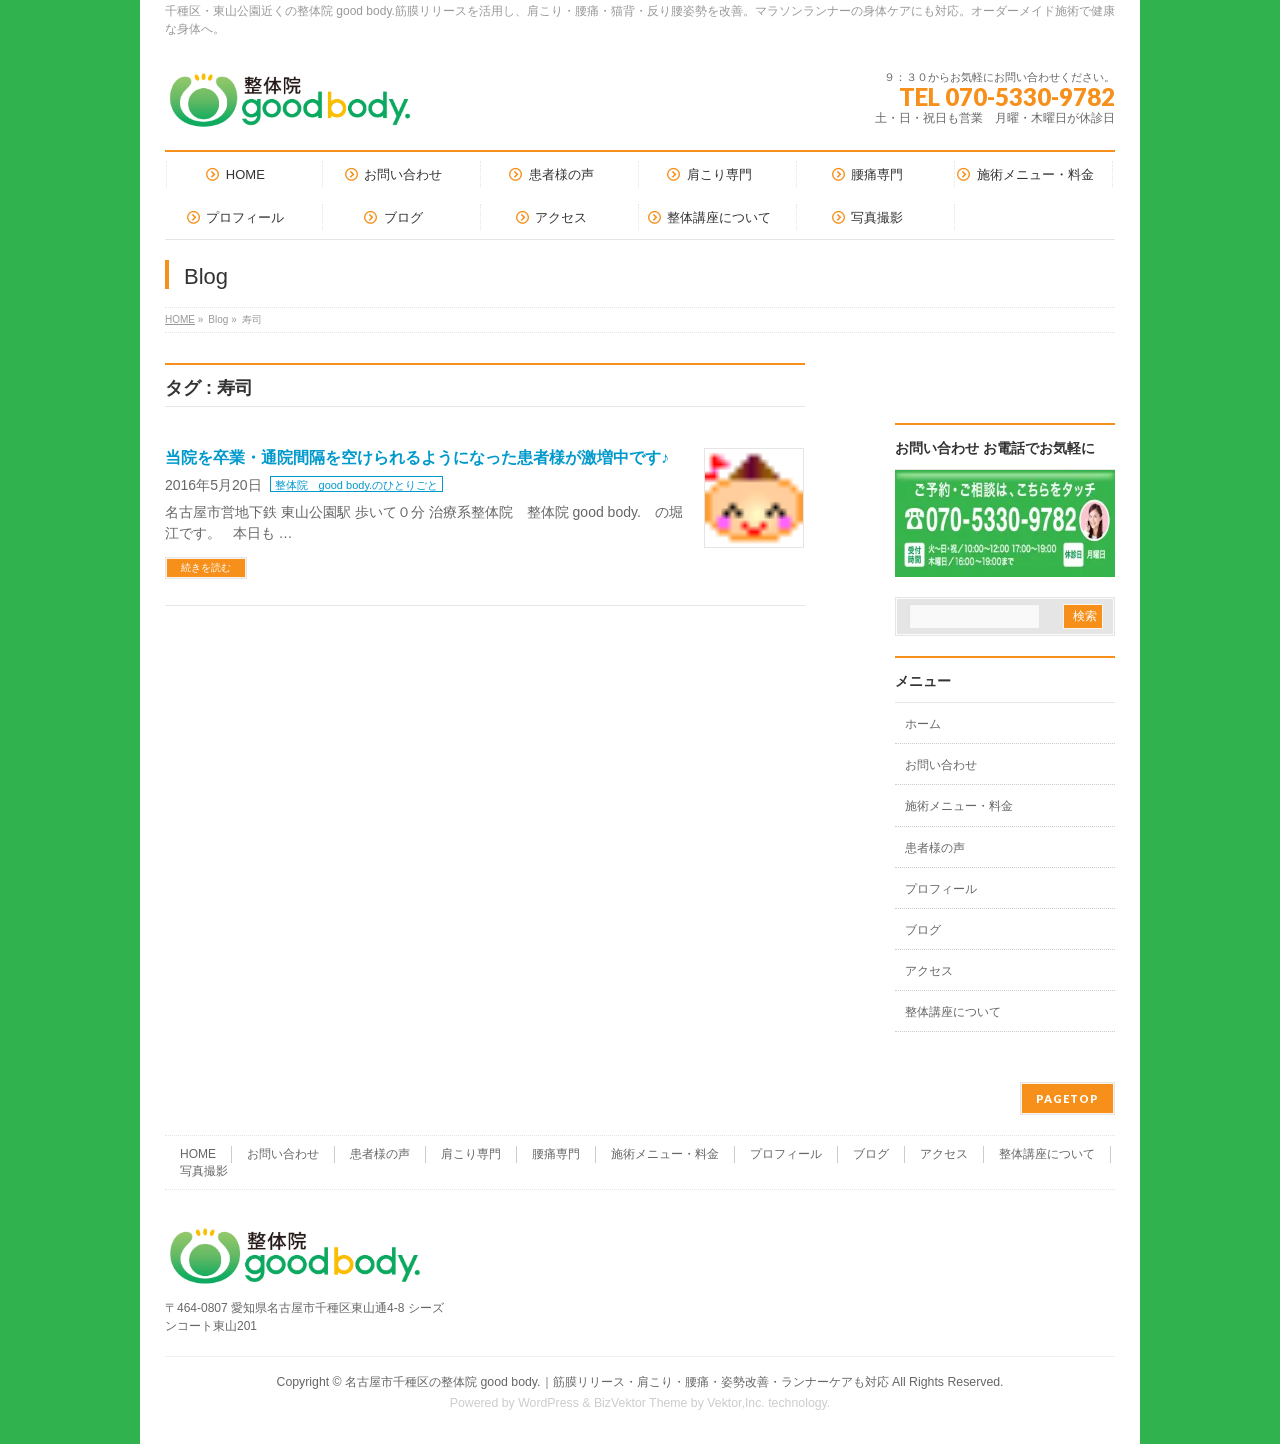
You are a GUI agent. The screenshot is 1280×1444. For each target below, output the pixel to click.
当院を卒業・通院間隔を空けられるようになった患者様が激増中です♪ (417, 457)
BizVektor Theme (641, 1403)
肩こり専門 (471, 1154)
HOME (180, 319)
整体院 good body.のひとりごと (357, 485)
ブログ (923, 930)
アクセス (929, 971)
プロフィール (941, 889)
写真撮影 (204, 1171)
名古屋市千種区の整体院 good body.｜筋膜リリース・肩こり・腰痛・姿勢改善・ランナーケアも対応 (616, 1382)
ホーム (923, 724)
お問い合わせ (941, 765)
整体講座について (953, 1012)
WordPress (548, 1403)
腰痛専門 (556, 1154)
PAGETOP (1067, 1098)
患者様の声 (935, 848)
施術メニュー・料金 (959, 806)
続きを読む (206, 567)
